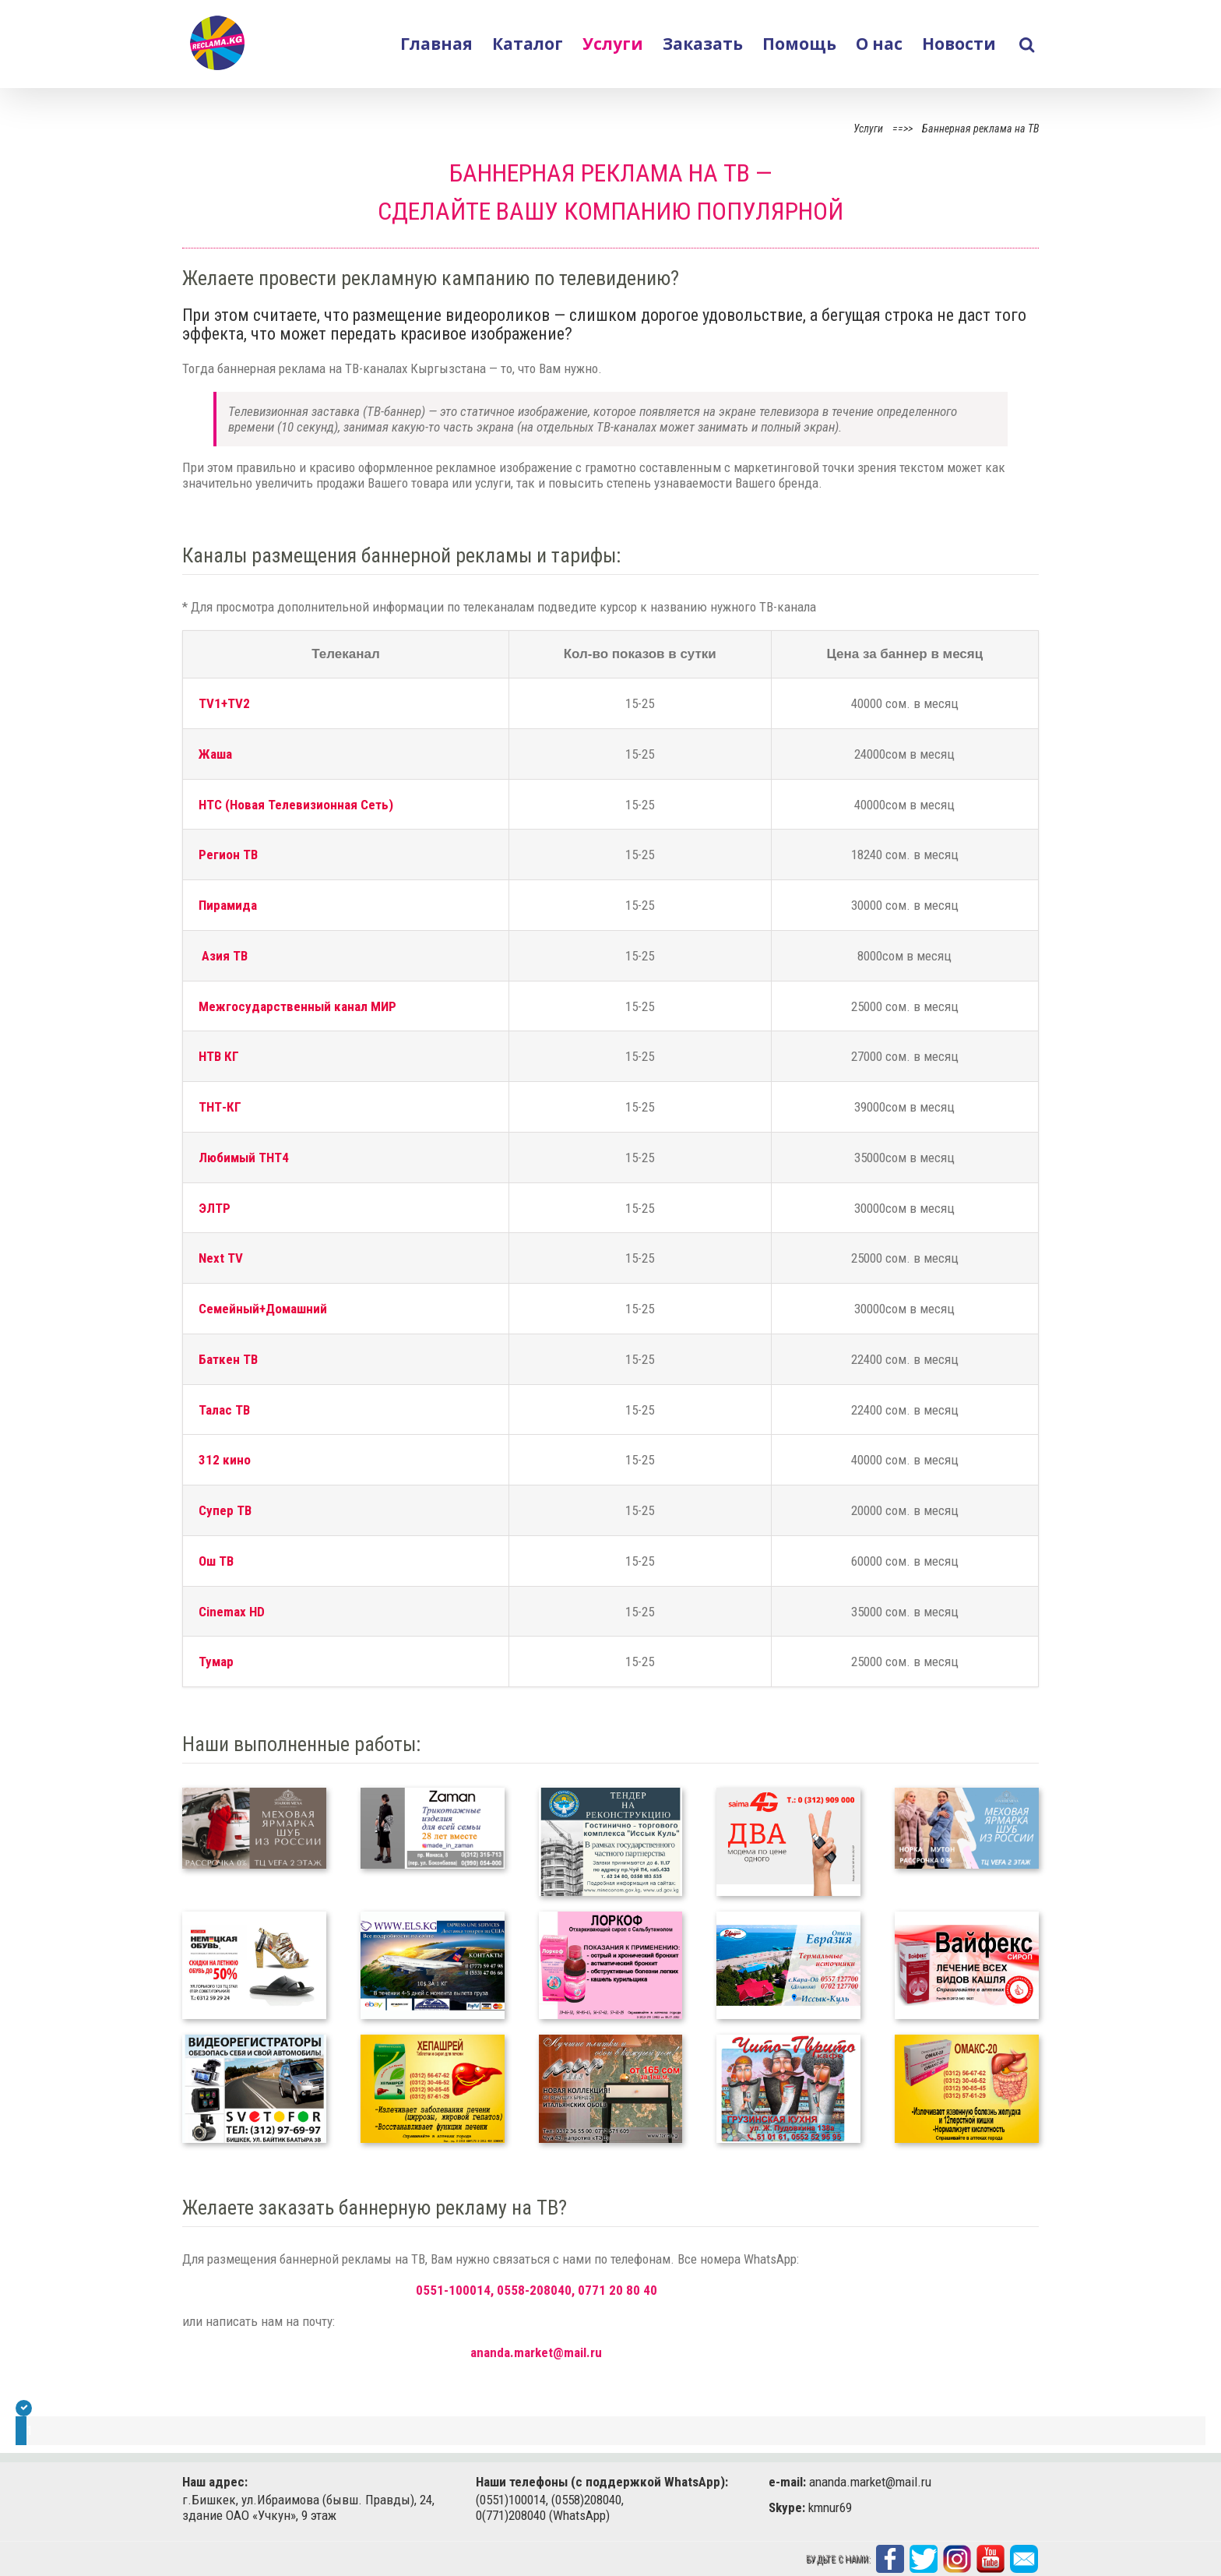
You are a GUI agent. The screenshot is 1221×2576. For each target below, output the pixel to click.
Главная (436, 44)
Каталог (527, 44)
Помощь (799, 44)
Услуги (612, 44)
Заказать (703, 44)
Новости (959, 44)
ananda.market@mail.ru (536, 2352)
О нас (879, 44)
